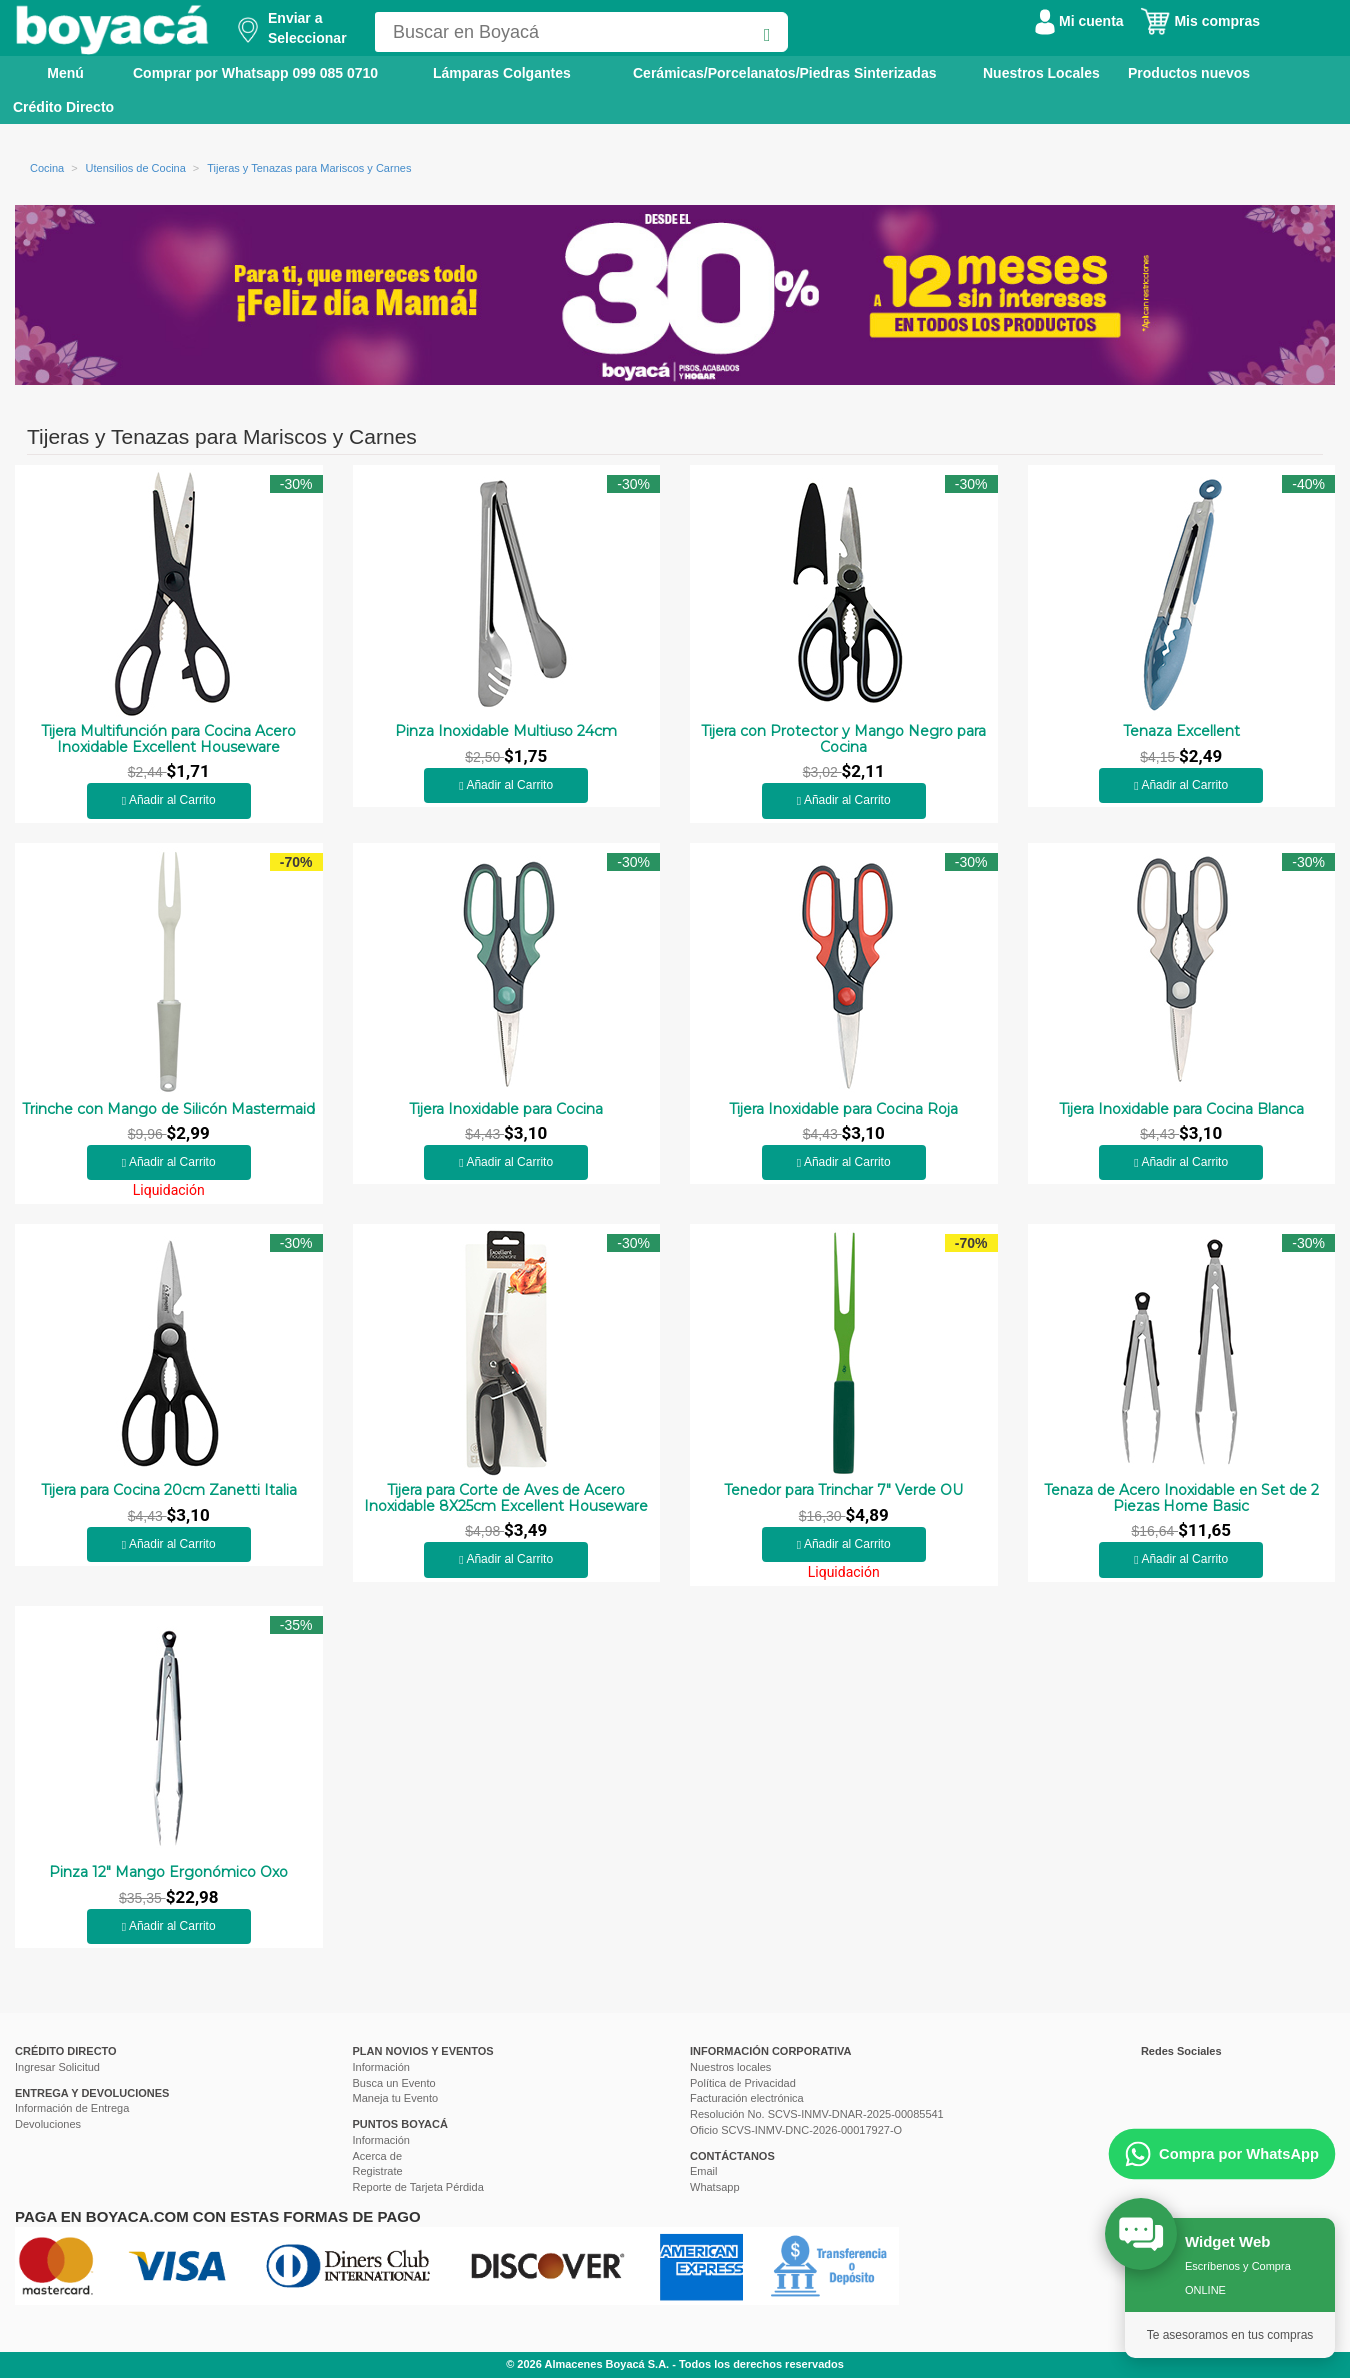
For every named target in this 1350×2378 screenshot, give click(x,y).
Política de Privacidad (743, 2083)
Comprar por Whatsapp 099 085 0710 (255, 73)
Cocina (47, 168)
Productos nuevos (1189, 73)
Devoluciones (48, 2124)
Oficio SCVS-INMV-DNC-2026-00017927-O (796, 2130)
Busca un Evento (394, 2083)
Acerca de (378, 2156)
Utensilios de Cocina (136, 168)
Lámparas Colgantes (502, 73)
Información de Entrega (72, 2108)
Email (704, 2171)
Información (381, 2067)
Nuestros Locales (1041, 73)
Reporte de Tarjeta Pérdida (418, 2187)
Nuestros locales (730, 2067)
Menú (51, 72)
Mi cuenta (1079, 21)
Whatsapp (715, 2187)
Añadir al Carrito (169, 800)
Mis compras (1200, 21)
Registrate (378, 2171)
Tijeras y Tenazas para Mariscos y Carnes (309, 168)
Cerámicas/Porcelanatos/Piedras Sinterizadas (784, 73)
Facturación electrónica (747, 2098)
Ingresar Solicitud (57, 2067)
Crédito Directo (63, 107)
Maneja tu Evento (396, 2098)
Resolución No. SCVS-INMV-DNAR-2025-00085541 (817, 2114)
